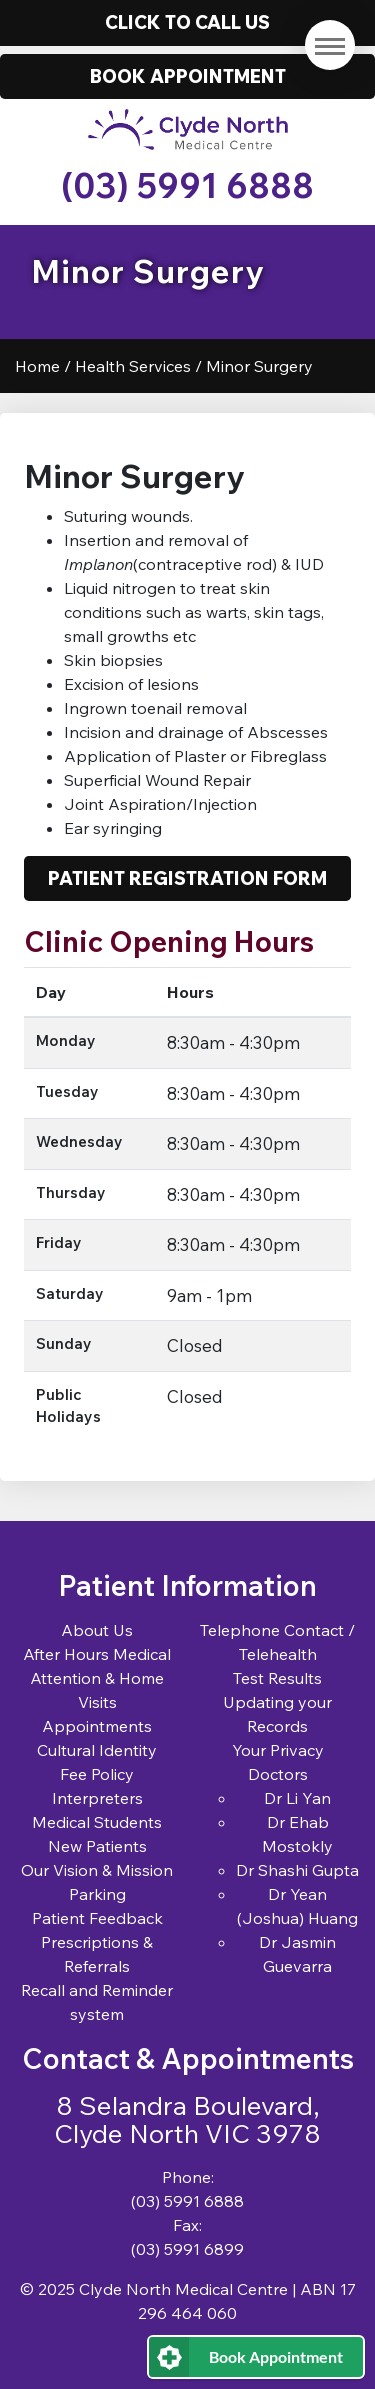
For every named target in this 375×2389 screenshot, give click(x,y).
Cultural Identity (97, 1750)
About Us (97, 1630)
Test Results (277, 1678)
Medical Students (97, 1822)
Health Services (133, 366)
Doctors (278, 1774)
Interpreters (97, 1798)
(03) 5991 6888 (187, 185)
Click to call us (187, 22)
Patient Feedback (97, 1918)
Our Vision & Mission (97, 1870)
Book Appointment (276, 2356)
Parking (97, 1894)
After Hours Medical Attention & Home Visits (97, 1678)
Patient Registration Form (187, 878)
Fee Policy (97, 1774)
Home (37, 366)
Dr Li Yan (297, 1798)
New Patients (97, 1846)
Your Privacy (278, 1750)
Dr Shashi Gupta (297, 1870)
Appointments (97, 1726)
